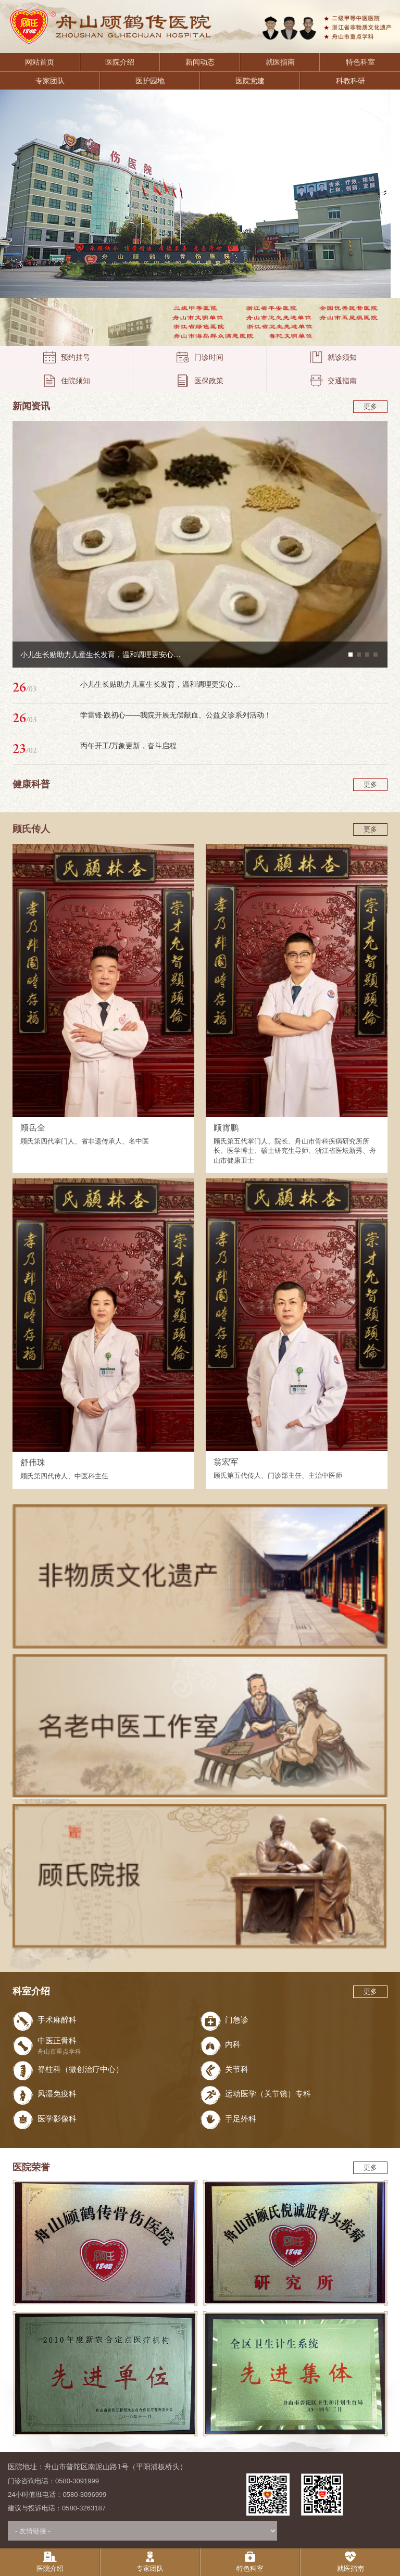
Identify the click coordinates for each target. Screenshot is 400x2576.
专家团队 (50, 81)
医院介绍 (119, 62)
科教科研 (350, 81)
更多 (370, 406)
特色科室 (360, 62)
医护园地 (150, 81)
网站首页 (39, 62)
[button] (350, 654)
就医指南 (280, 62)
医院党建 (250, 81)
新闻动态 (200, 62)
